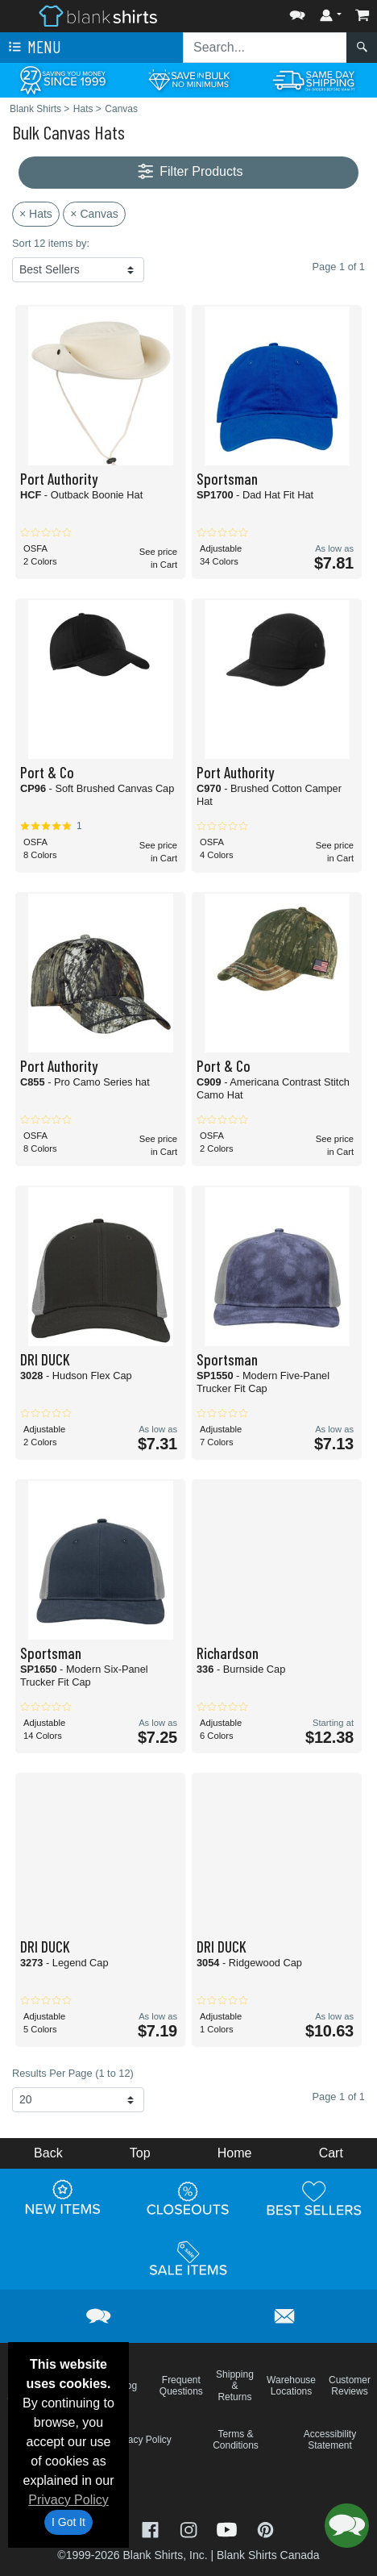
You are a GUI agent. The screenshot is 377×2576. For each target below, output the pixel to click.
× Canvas (94, 213)
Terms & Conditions (236, 2439)
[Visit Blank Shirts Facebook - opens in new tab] (152, 2529)
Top (140, 2153)
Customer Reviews (350, 2385)
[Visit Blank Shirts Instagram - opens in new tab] (190, 2529)
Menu (33, 47)
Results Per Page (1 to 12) (73, 2073)
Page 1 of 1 (339, 2096)
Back (48, 2153)
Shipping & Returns (235, 2386)
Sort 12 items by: (50, 243)
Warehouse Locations (291, 2385)
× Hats (35, 213)
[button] (297, 11)
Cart (331, 2153)
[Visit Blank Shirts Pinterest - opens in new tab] (265, 2529)
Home (235, 2153)
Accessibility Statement (330, 2439)
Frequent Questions (181, 2385)
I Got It (68, 2522)
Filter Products (189, 172)
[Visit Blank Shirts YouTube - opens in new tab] (228, 2529)
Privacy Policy (68, 2500)
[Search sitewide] (265, 47)
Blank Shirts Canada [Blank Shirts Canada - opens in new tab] (268, 2555)
